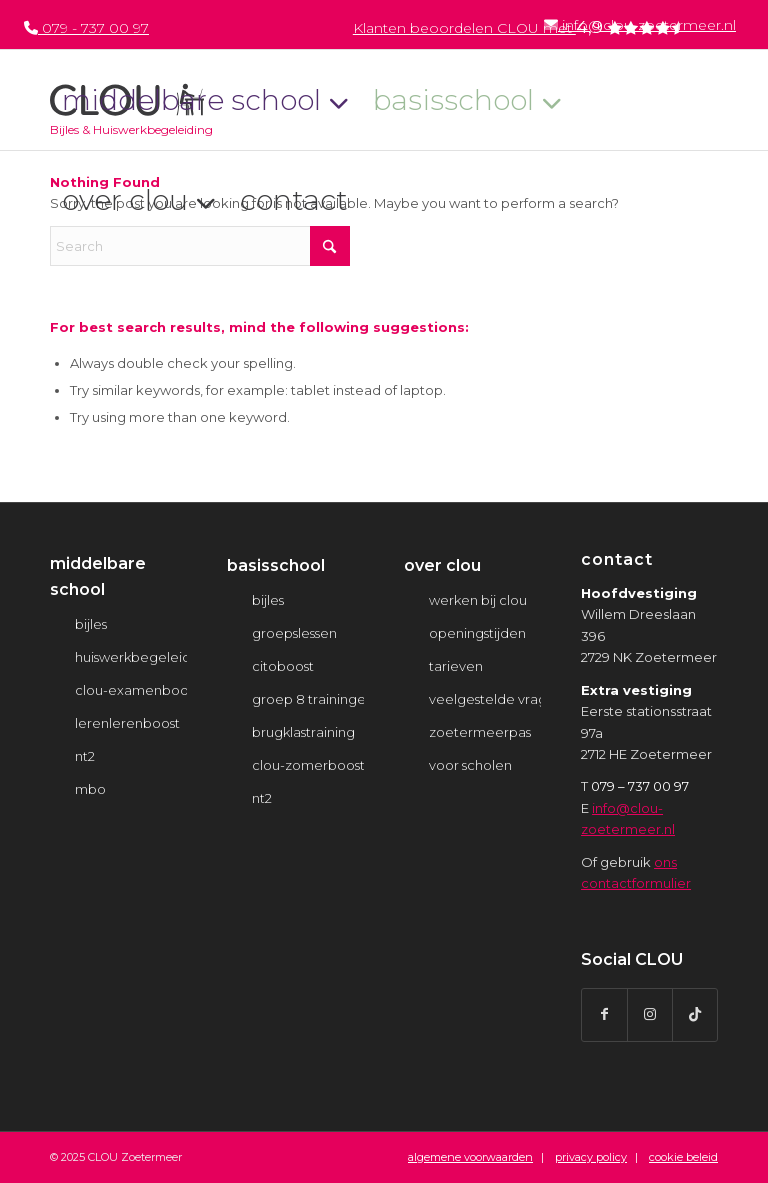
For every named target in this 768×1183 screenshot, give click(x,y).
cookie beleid (683, 1157)
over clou (442, 565)
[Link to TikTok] (695, 1014)
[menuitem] (639, 24)
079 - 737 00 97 (86, 28)
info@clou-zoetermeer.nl (640, 25)
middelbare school (98, 576)
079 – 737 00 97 (640, 786)
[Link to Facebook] (604, 1014)
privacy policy (591, 1157)
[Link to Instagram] (650, 1014)
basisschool (276, 565)
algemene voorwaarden (470, 1157)
